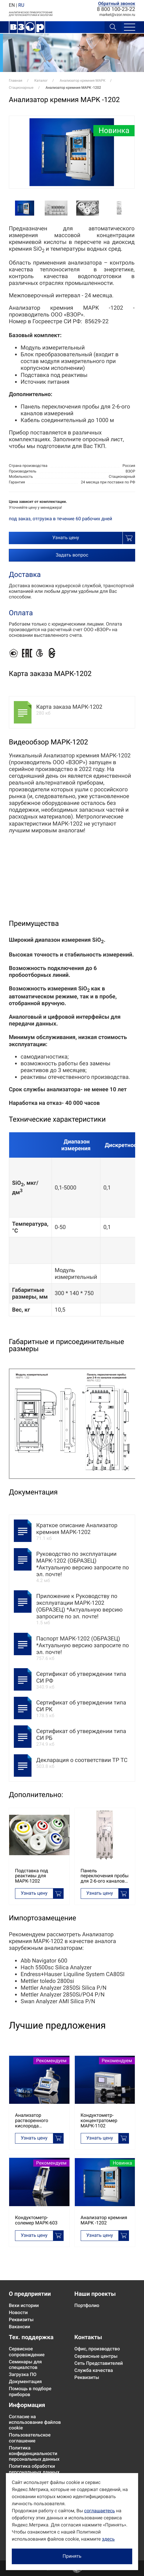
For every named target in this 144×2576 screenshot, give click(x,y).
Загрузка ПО (23, 2374)
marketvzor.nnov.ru (117, 15)
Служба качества (94, 2370)
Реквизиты (21, 2319)
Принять (71, 2556)
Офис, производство (97, 2349)
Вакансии (19, 2326)
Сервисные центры (96, 2356)
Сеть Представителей (99, 2363)
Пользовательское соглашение (30, 2437)
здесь (108, 2539)
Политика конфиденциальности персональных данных (34, 2453)
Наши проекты (95, 2293)
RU (21, 5)
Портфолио (87, 2305)
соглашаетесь (99, 2510)
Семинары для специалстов (25, 2364)
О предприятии (30, 2293)
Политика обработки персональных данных (34, 2469)
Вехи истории (24, 2305)
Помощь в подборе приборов (30, 2391)
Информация (27, 2404)
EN (12, 5)
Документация (25, 2381)
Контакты (88, 2337)
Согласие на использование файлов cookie (35, 2422)
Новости (18, 2312)
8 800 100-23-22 (116, 9)
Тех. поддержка (31, 2337)
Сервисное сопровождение (26, 2351)
